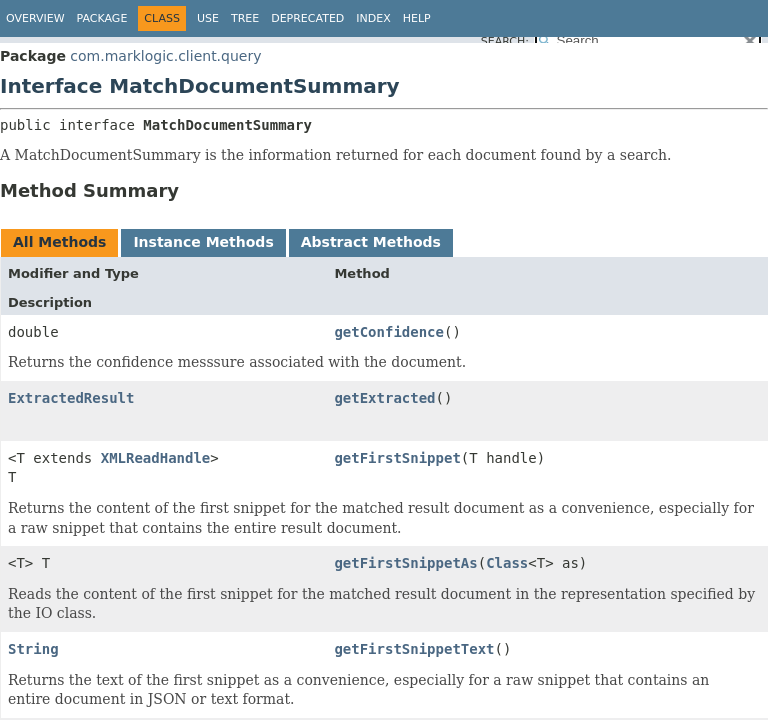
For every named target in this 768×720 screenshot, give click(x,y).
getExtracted (384, 398)
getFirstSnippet (397, 458)
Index (373, 18)
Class (507, 563)
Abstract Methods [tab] (371, 242)
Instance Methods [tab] (203, 242)
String (33, 649)
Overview (35, 18)
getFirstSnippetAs (405, 563)
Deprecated (307, 18)
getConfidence (389, 332)
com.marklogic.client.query (165, 56)
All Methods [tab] (59, 242)
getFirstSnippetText (414, 649)
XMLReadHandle (156, 458)
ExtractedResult (71, 398)
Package (102, 18)
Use (208, 18)
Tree (245, 18)
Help (417, 18)
